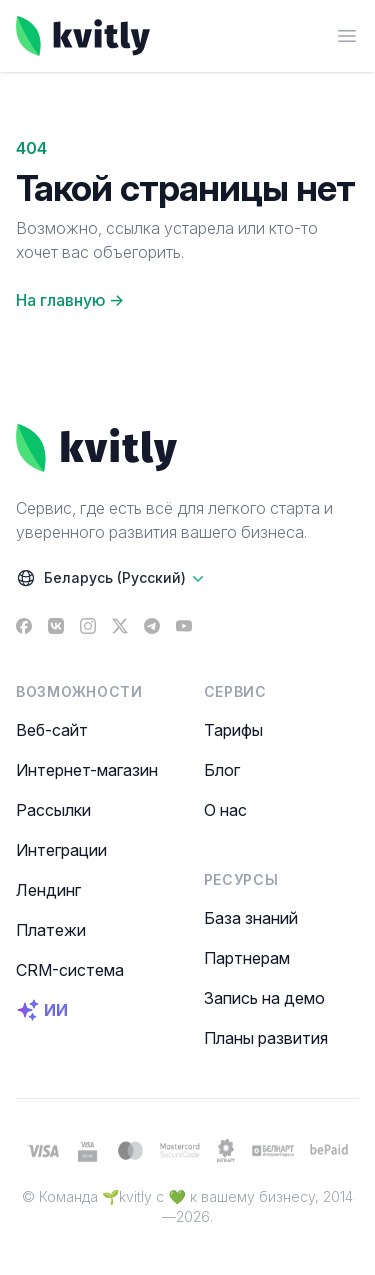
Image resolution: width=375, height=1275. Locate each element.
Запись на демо (264, 998)
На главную (70, 300)
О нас (225, 810)
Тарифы (233, 730)
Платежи (51, 930)
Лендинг (48, 890)
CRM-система (70, 970)
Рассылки (53, 810)
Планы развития (266, 1038)
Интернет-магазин (87, 770)
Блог (222, 770)
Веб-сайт (52, 730)
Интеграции (61, 850)
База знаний (251, 918)
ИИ (42, 1010)
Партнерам (247, 958)
